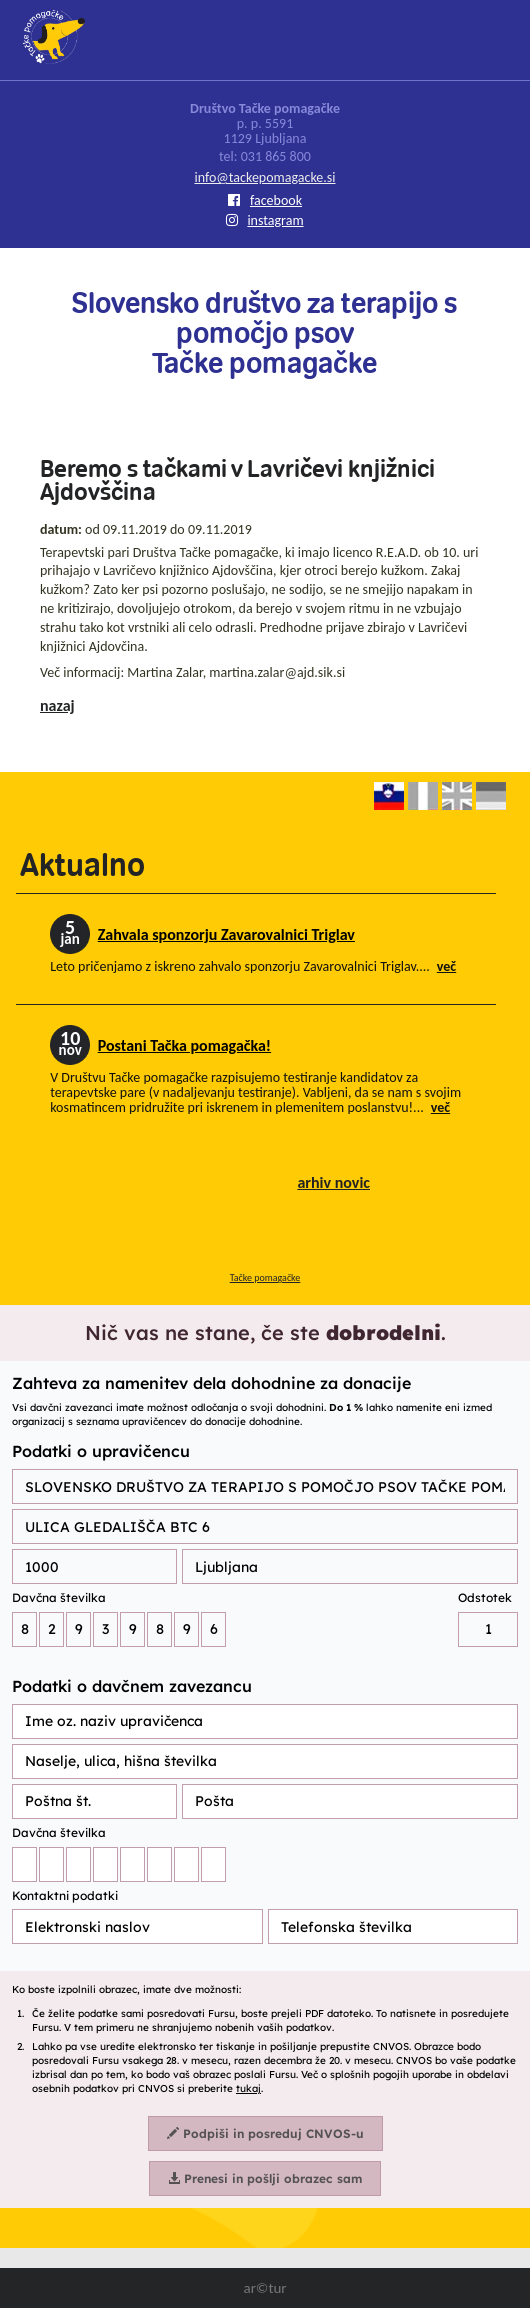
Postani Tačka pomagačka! (184, 1045)
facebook (265, 200)
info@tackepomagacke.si (264, 177)
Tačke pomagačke (265, 1277)
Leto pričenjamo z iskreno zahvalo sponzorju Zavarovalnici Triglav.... (253, 966)
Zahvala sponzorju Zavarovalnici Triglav (226, 934)
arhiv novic (333, 1182)
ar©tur (264, 2288)
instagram (264, 220)
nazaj (57, 705)
